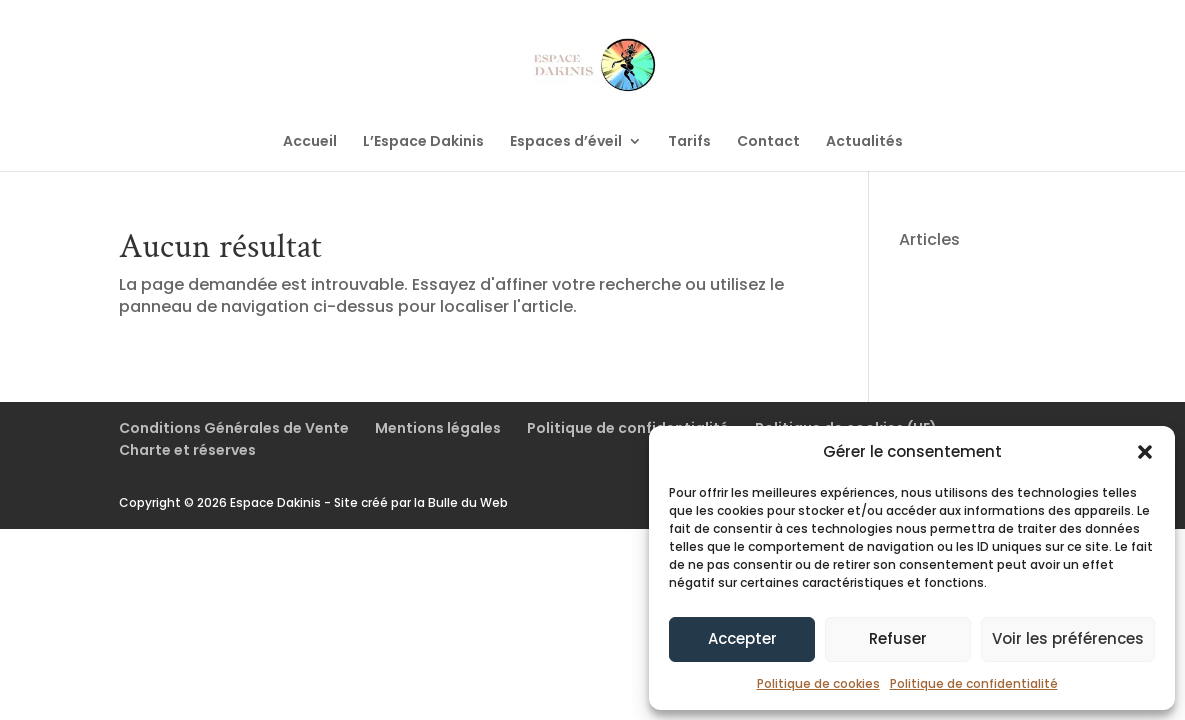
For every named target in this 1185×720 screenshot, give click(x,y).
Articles (929, 239)
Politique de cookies (818, 683)
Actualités (864, 142)
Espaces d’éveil (566, 142)
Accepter (742, 638)
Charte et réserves (187, 450)
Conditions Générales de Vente (234, 428)
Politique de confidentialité (974, 683)
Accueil (310, 142)
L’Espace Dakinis (423, 142)
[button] (1145, 452)
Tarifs (689, 142)
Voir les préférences (1068, 638)
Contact (768, 142)
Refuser (898, 638)
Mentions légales (438, 428)
